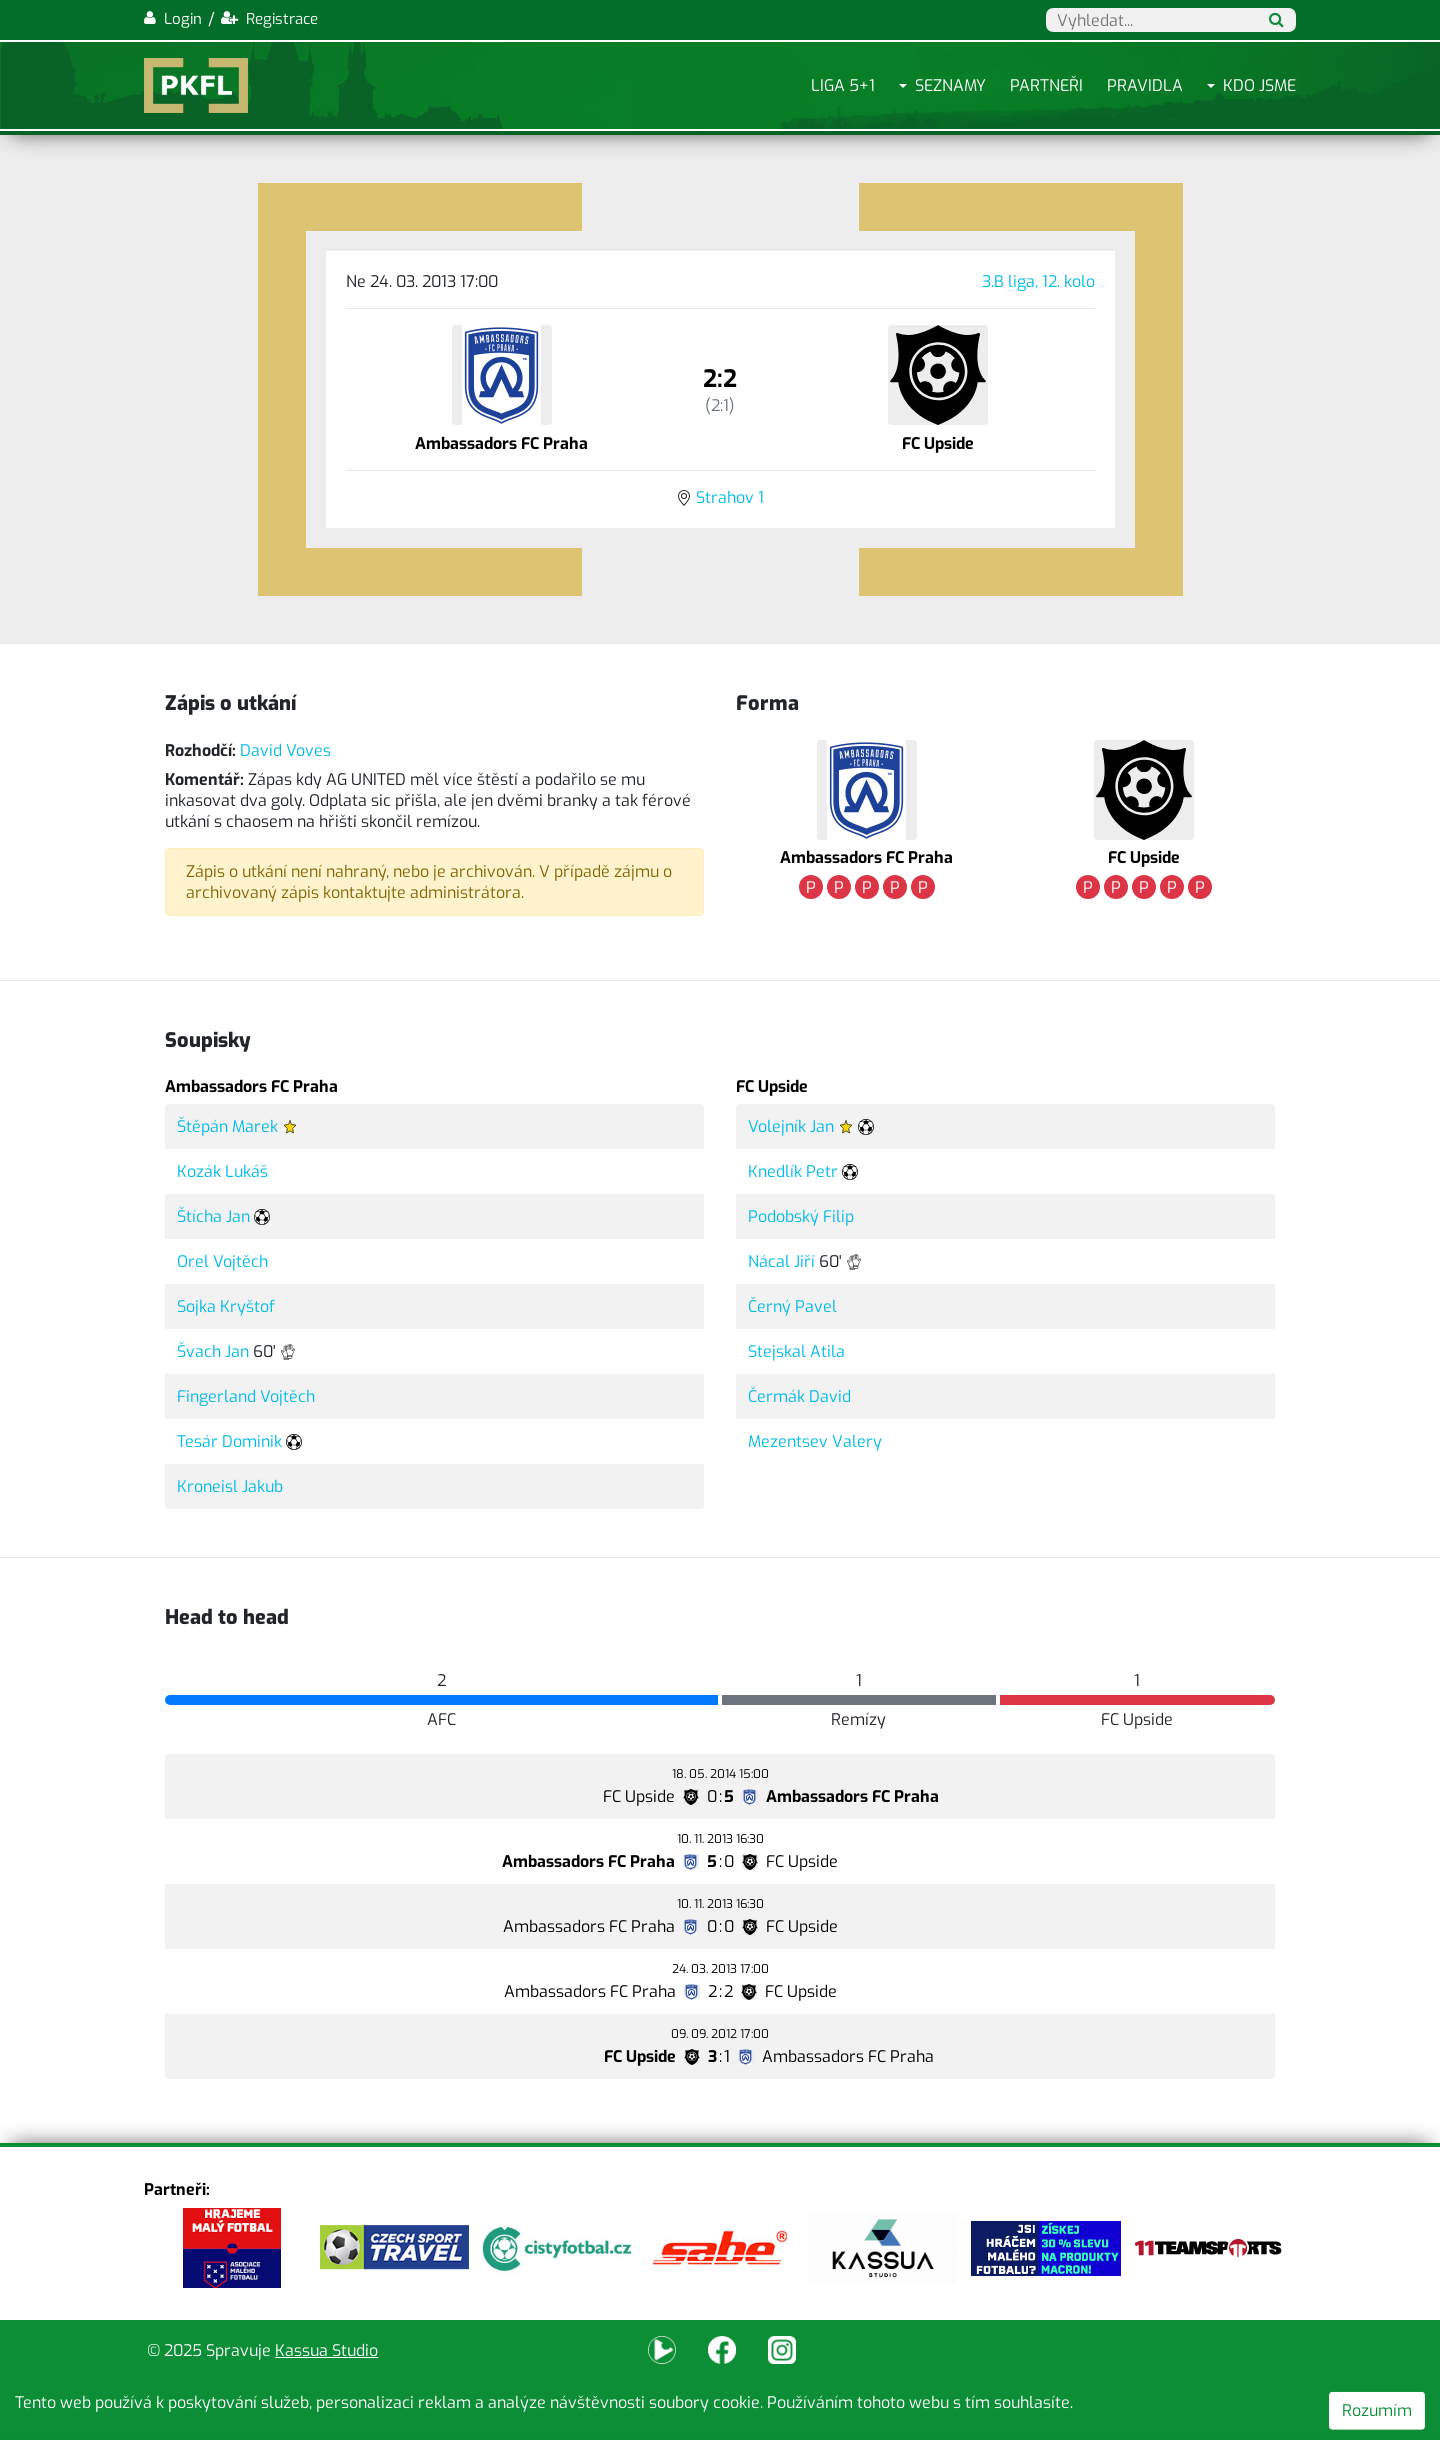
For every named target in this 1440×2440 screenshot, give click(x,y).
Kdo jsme (1259, 85)
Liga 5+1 (843, 85)
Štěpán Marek (227, 1126)
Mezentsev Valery (815, 1441)
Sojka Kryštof (226, 1306)
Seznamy (950, 85)
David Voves (285, 750)
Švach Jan (213, 1351)
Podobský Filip (801, 1216)
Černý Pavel (792, 1306)
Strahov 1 (730, 497)
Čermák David (799, 1396)
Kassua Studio (326, 2350)
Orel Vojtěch (222, 1261)
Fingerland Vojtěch (246, 1396)
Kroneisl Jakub (230, 1486)
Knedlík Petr (793, 1171)
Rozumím (1377, 2410)
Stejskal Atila (796, 1351)
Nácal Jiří (781, 1261)
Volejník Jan (791, 1126)
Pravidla (1145, 85)
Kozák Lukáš (222, 1171)
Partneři (1046, 85)
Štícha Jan (213, 1216)
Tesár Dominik (229, 1441)
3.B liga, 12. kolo (1038, 281)
